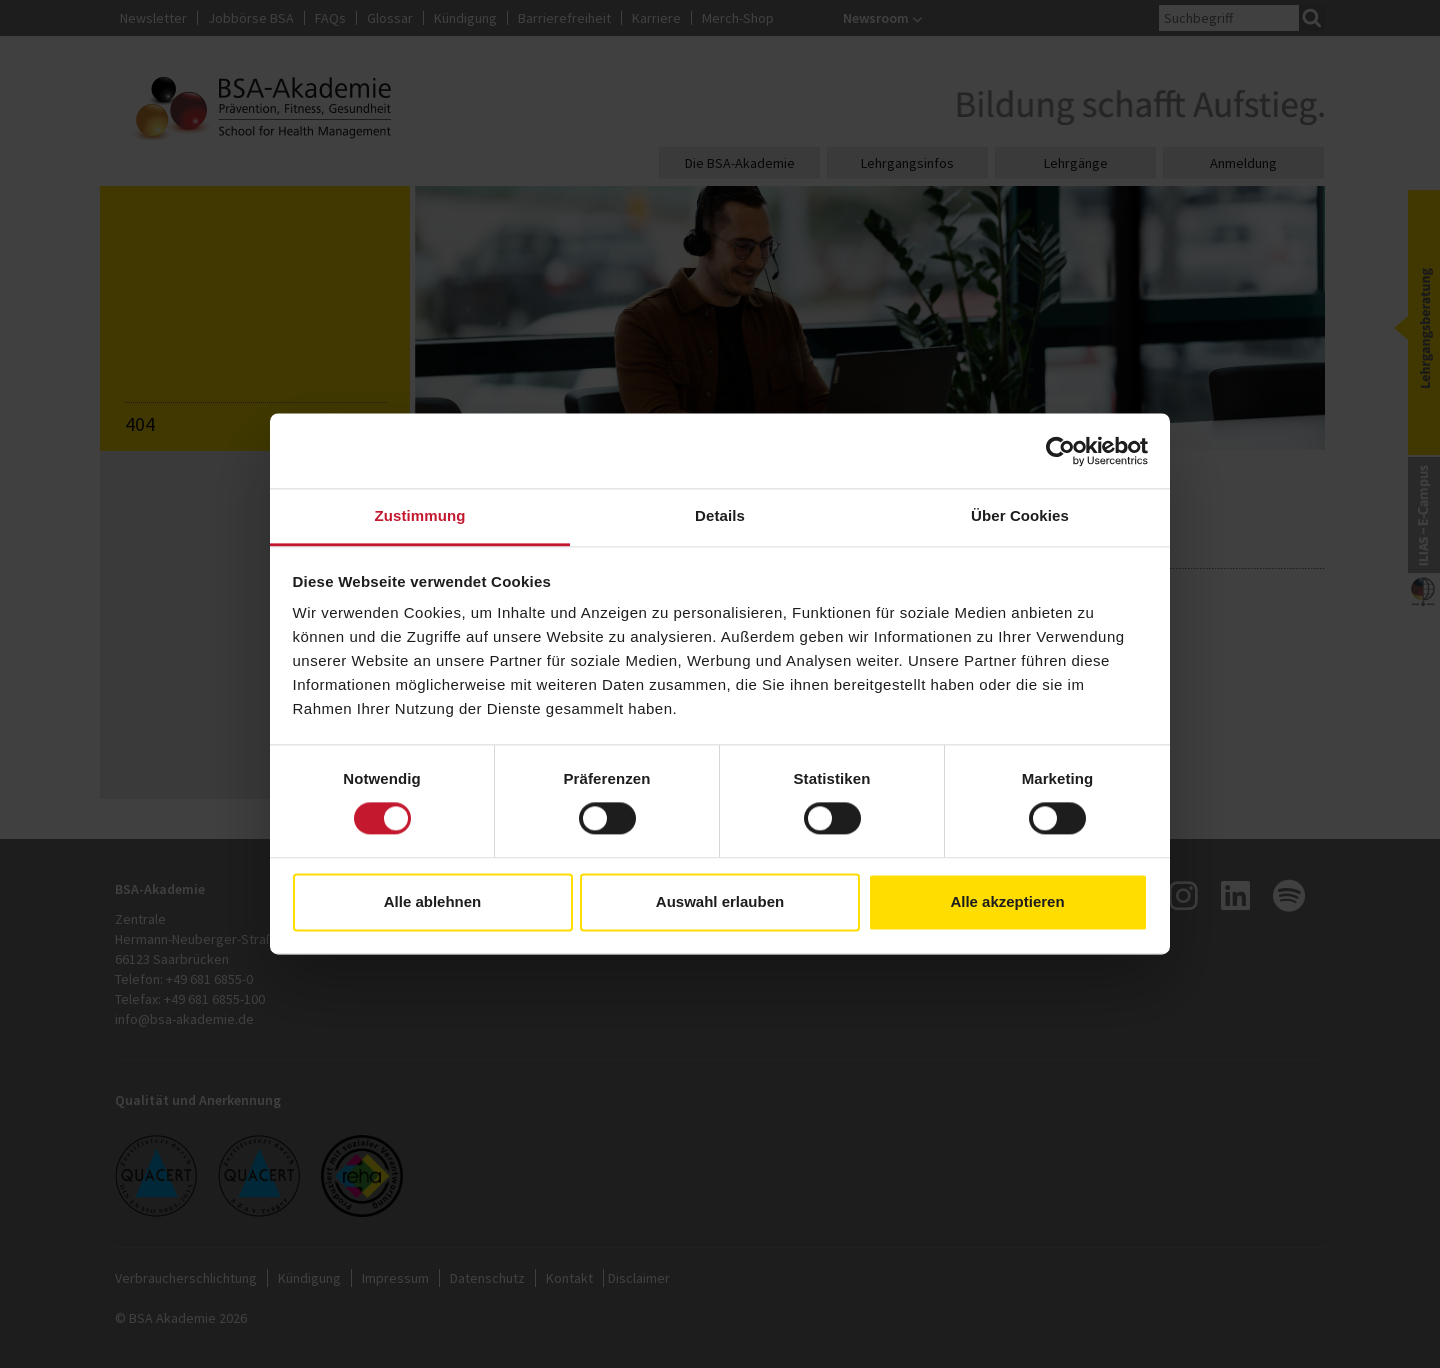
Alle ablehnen (433, 901)
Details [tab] (720, 515)
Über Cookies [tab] (1020, 515)
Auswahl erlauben (720, 901)
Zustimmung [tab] (420, 515)
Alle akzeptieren (1007, 901)
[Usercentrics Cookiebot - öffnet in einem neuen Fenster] (1060, 451)
